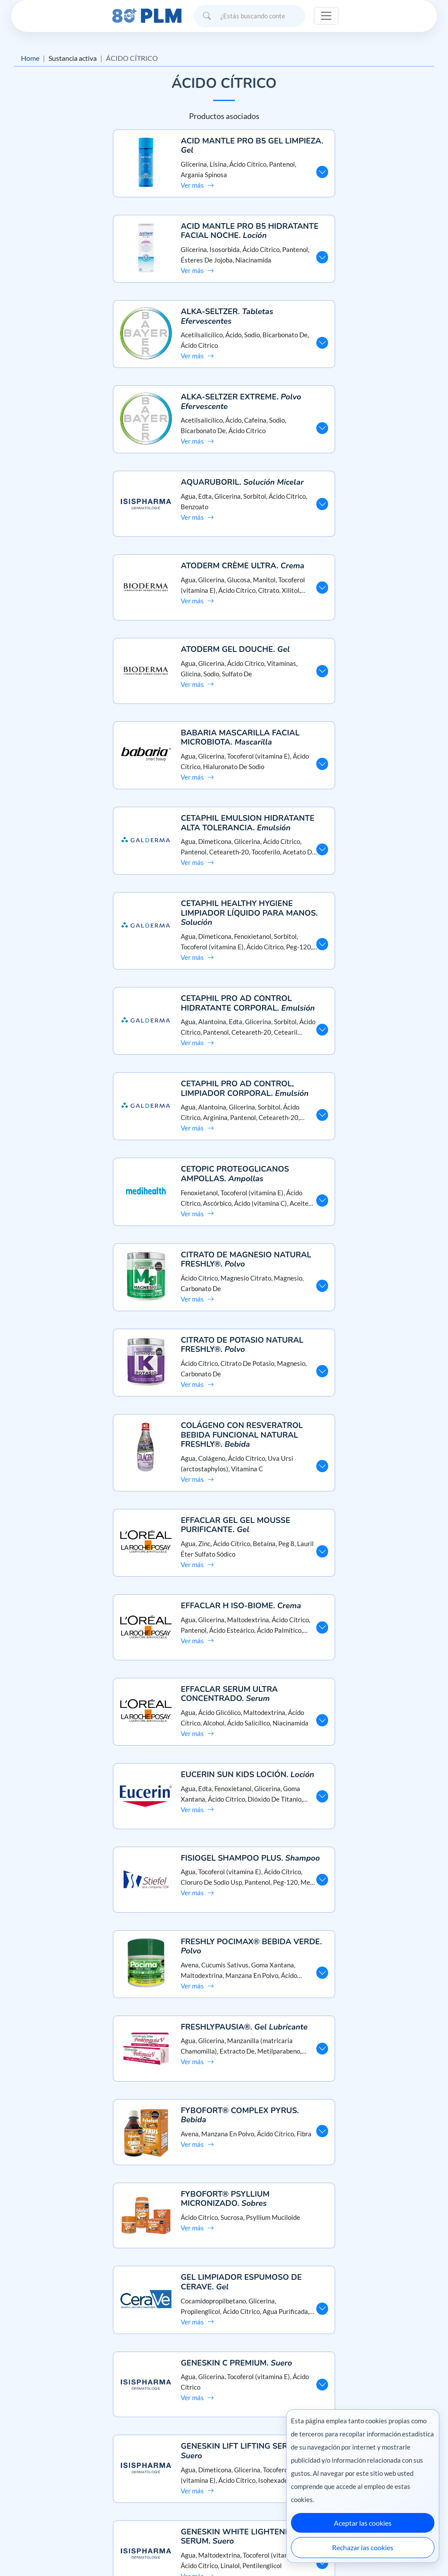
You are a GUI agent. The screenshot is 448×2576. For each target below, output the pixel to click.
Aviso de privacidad (39, 2484)
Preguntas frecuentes (224, 2468)
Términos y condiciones (45, 2499)
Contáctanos (223, 2484)
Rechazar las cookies (362, 2547)
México (275, 2551)
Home (30, 58)
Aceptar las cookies (363, 2523)
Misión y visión (33, 2468)
